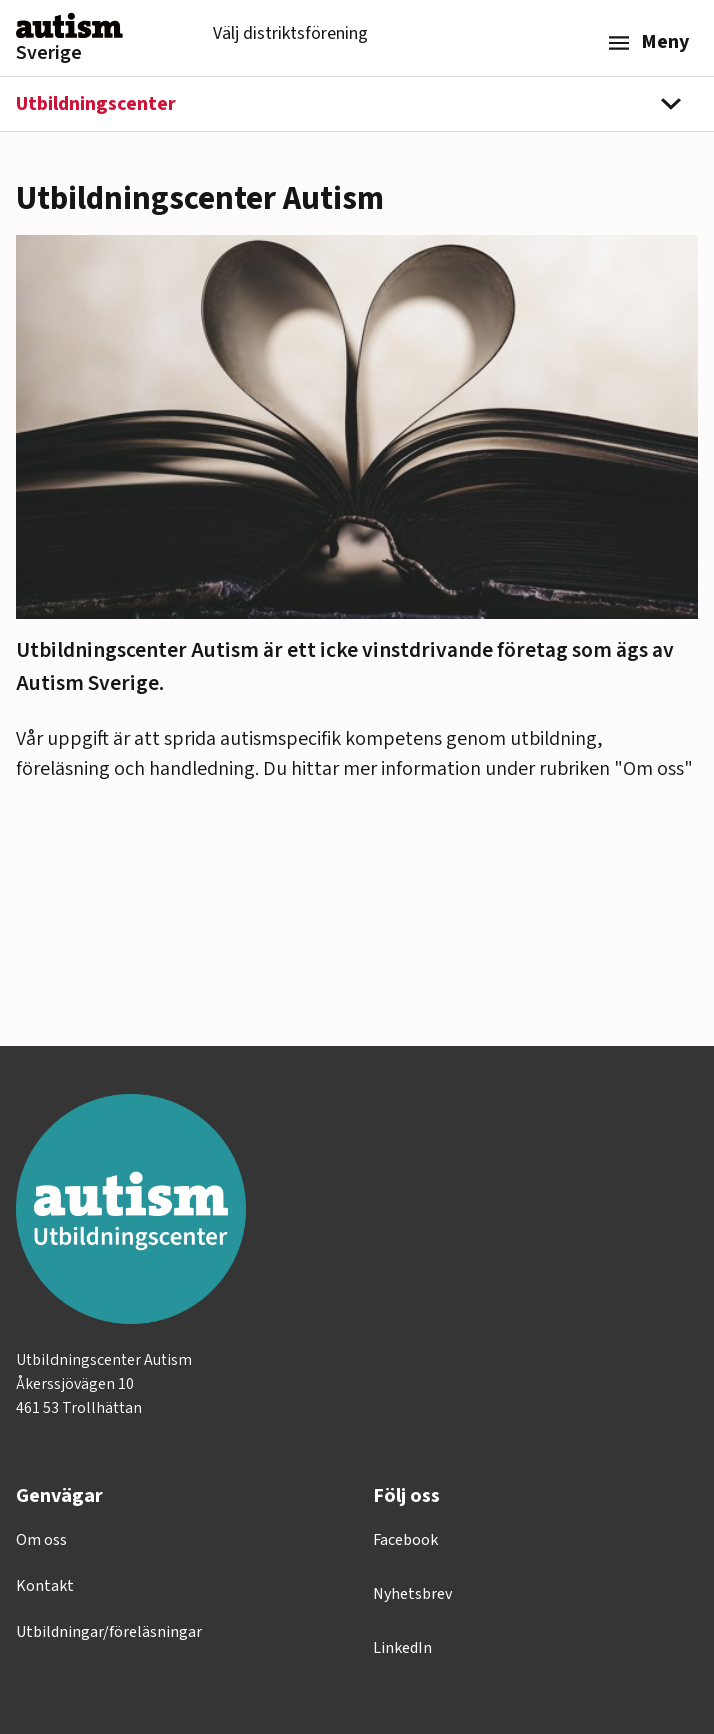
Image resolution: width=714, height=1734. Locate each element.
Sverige (49, 53)
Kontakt (45, 1586)
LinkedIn (402, 1648)
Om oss (41, 1540)
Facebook (405, 1540)
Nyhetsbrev (412, 1594)
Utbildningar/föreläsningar (109, 1632)
